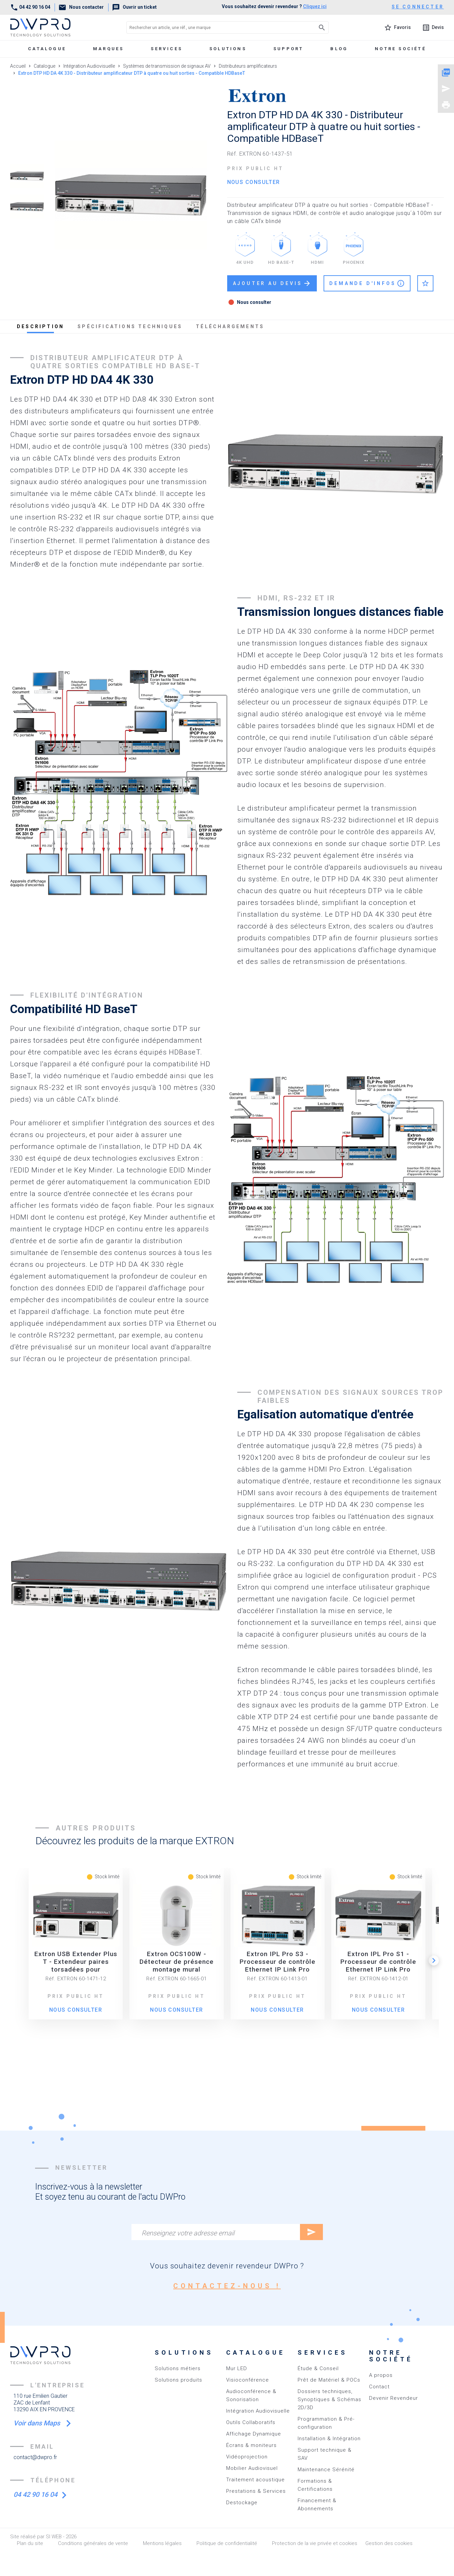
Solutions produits (178, 2380)
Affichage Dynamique (253, 2434)
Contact (379, 2387)
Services (166, 48)
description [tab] (40, 326)
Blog (339, 48)
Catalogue (47, 48)
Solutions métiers (178, 2368)
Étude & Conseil (318, 2368)
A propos (381, 2375)
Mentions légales (162, 2543)
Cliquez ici (315, 6)
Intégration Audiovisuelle (258, 2411)
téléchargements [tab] (230, 326)
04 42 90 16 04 (30, 7)
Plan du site (30, 2543)
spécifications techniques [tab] (130, 326)
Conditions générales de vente (93, 2543)
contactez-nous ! (227, 2286)
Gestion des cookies (389, 2543)
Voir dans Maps (37, 2423)
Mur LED (236, 2368)
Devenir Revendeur (393, 2398)
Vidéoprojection (247, 2457)
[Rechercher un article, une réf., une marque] (212, 27)
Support (288, 48)
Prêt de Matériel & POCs (329, 2380)
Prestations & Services (256, 2491)
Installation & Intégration (329, 2439)
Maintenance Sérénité (326, 2470)
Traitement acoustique (255, 2480)
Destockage (242, 2503)
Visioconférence (247, 2380)
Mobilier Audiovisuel (252, 2468)
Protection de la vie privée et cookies (314, 2543)
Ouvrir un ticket (134, 7)
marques (108, 48)
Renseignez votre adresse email (188, 2233)
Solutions (227, 48)
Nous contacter (81, 7)
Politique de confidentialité (226, 2543)
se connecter (418, 6)
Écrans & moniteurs (251, 2445)
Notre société (400, 48)
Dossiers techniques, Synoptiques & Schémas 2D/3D (329, 2399)
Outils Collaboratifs (250, 2422)
